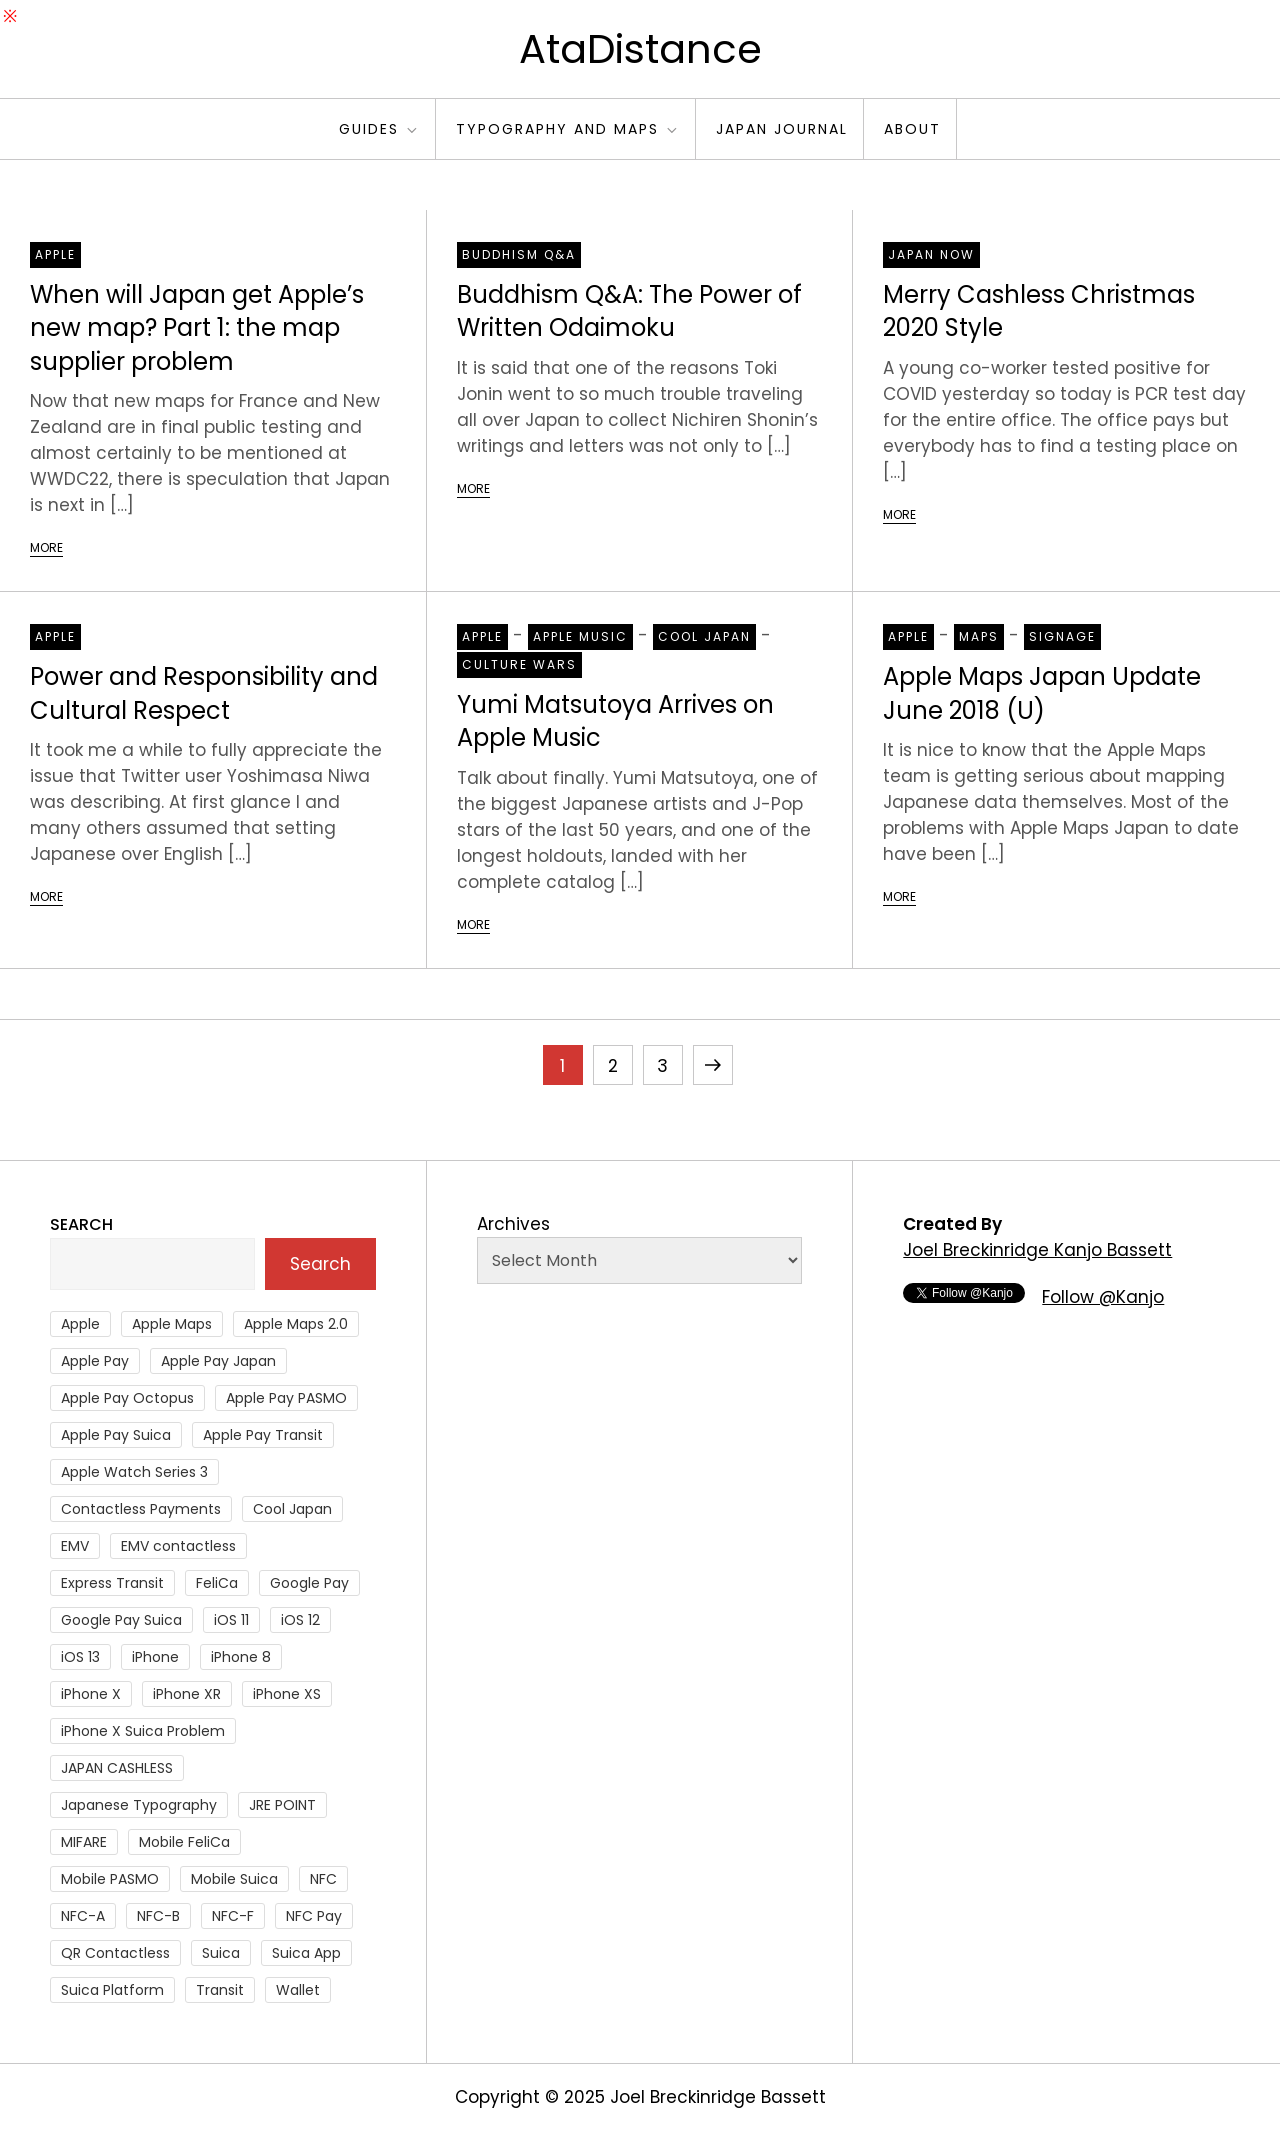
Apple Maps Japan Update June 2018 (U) (1042, 693)
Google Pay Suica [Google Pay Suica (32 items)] (121, 1620)
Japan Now (931, 254)
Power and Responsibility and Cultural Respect (204, 693)
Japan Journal (782, 129)
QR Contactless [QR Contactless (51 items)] (115, 1953)
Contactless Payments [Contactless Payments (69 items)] (141, 1509)
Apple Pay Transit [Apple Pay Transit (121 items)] (263, 1435)
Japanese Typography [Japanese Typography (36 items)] (139, 1805)
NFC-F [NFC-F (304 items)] (233, 1916)
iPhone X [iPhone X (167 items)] (91, 1694)
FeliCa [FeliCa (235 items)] (217, 1583)
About (912, 129)
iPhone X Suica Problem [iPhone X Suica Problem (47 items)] (143, 1731)
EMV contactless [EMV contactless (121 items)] (178, 1546)
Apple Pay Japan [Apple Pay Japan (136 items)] (218, 1361)
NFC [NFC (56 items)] (323, 1879)
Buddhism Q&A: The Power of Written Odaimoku (629, 311)
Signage (1062, 636)
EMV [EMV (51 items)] (75, 1546)
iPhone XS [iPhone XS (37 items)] (287, 1694)
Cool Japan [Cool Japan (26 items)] (292, 1509)
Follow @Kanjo (1103, 1297)
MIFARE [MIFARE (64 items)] (84, 1842)
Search (81, 1224)
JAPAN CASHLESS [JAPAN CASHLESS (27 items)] (117, 1768)
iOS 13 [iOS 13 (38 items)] (80, 1657)
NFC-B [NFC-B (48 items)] (158, 1916)
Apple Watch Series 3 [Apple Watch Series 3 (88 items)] (134, 1472)
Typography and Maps (568, 129)
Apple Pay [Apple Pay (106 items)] (95, 1361)
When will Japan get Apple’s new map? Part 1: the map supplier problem (197, 328)
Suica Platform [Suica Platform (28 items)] (112, 1990)
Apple (55, 254)
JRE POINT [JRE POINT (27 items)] (282, 1805)
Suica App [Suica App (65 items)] (306, 1953)
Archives (513, 1224)
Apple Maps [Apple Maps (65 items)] (172, 1324)
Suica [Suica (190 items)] (221, 1953)
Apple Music (580, 636)
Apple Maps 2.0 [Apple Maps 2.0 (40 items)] (296, 1324)
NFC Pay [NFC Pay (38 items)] (314, 1916)
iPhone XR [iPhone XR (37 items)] (187, 1694)
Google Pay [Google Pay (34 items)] (309, 1583)
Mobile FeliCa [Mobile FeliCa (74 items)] (184, 1842)
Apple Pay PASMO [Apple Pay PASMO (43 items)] (286, 1398)
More (46, 547)
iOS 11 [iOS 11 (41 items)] (231, 1620)
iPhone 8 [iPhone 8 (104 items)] (241, 1657)
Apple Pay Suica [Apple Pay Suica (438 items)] (116, 1435)
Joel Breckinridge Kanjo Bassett (1037, 1250)
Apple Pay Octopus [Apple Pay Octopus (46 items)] (127, 1398)
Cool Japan (704, 636)
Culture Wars (519, 664)
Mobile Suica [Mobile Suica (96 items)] (234, 1879)
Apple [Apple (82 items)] (80, 1324)
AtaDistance (640, 49)
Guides (379, 129)
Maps (979, 636)
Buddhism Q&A (519, 254)
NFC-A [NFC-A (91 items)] (83, 1916)
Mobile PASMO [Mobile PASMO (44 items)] (110, 1879)
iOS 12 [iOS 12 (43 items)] (300, 1620)
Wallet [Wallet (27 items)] (298, 1990)
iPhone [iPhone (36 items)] (155, 1657)
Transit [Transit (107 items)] (220, 1990)
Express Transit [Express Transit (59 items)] (112, 1583)
